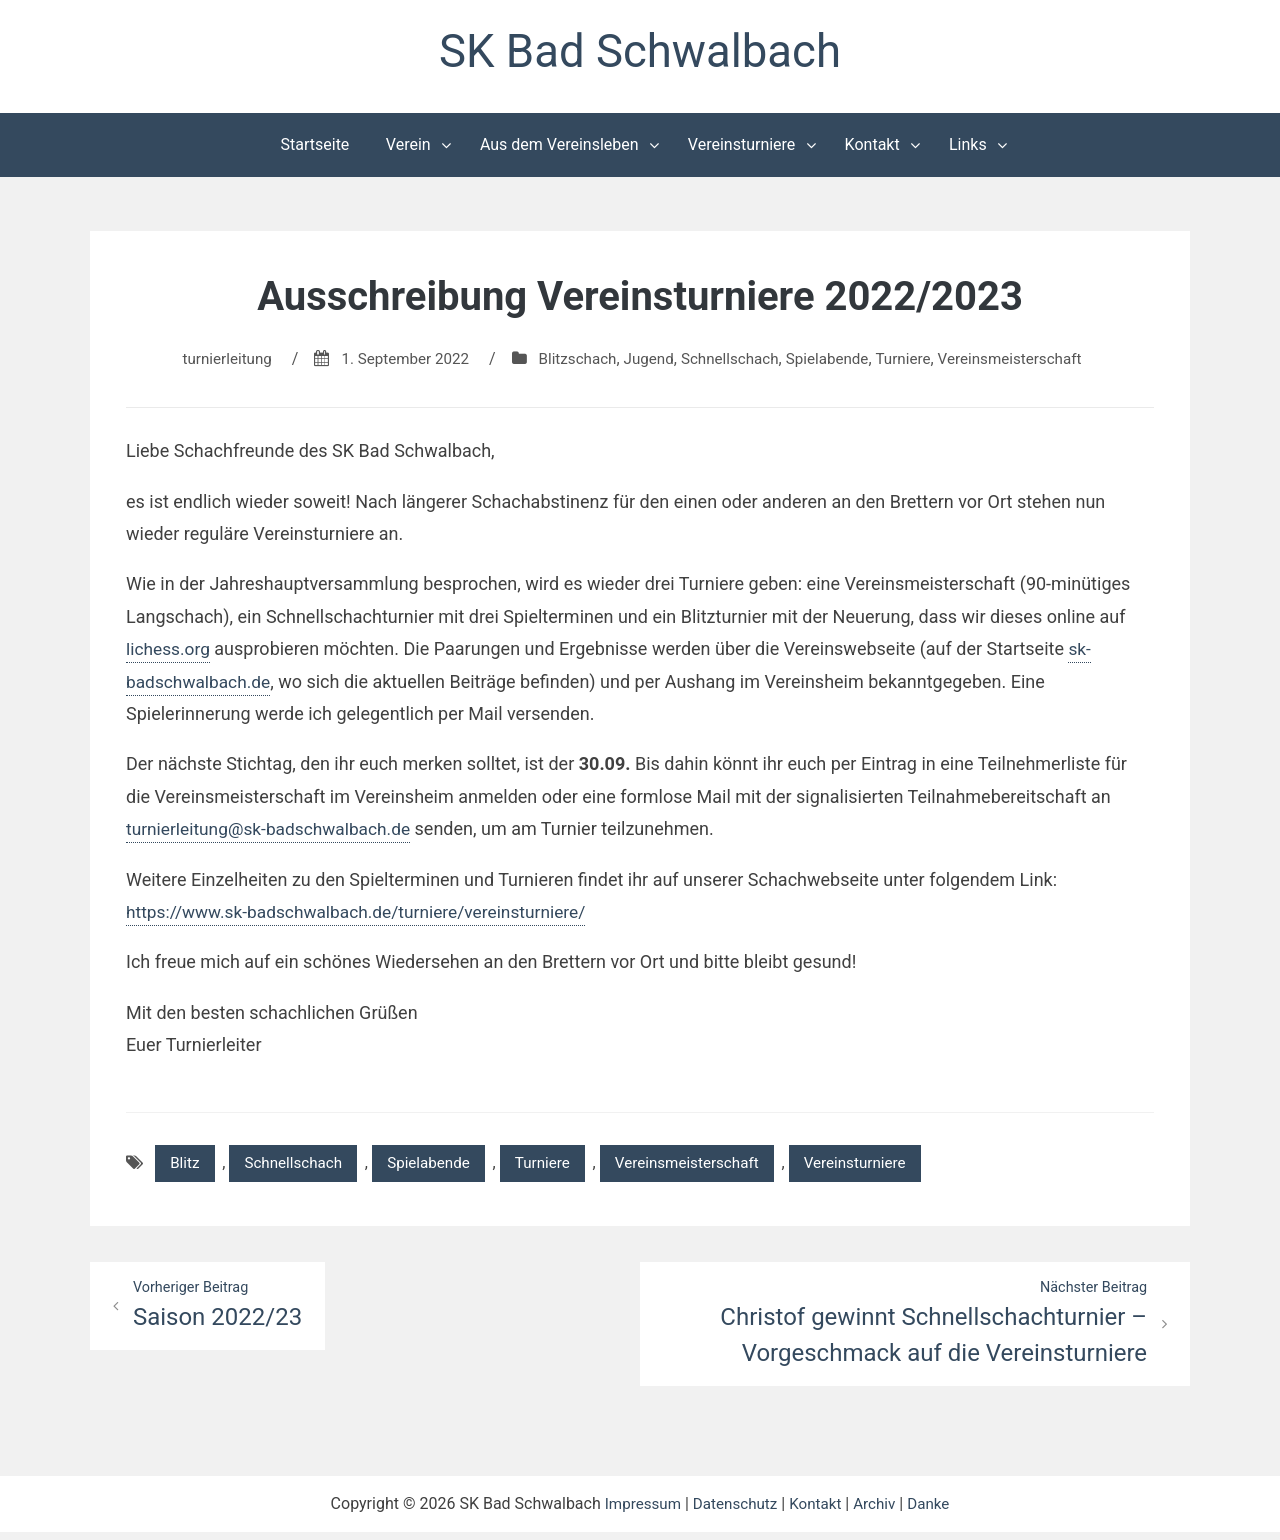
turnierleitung (210, 362)
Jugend (646, 362)
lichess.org (169, 652)
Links (968, 148)
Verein (408, 148)
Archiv (879, 1511)
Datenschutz (733, 1511)
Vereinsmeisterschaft (1026, 362)
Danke (935, 1511)
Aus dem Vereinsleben (559, 148)
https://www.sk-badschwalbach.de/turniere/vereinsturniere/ (365, 915)
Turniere (913, 362)
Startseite (315, 148)
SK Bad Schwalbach (640, 53)
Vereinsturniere (742, 148)
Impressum (636, 1511)
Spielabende (833, 362)
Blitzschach (572, 362)
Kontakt (872, 148)
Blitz (186, 1167)
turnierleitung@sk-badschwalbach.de (274, 832)
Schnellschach (731, 362)
